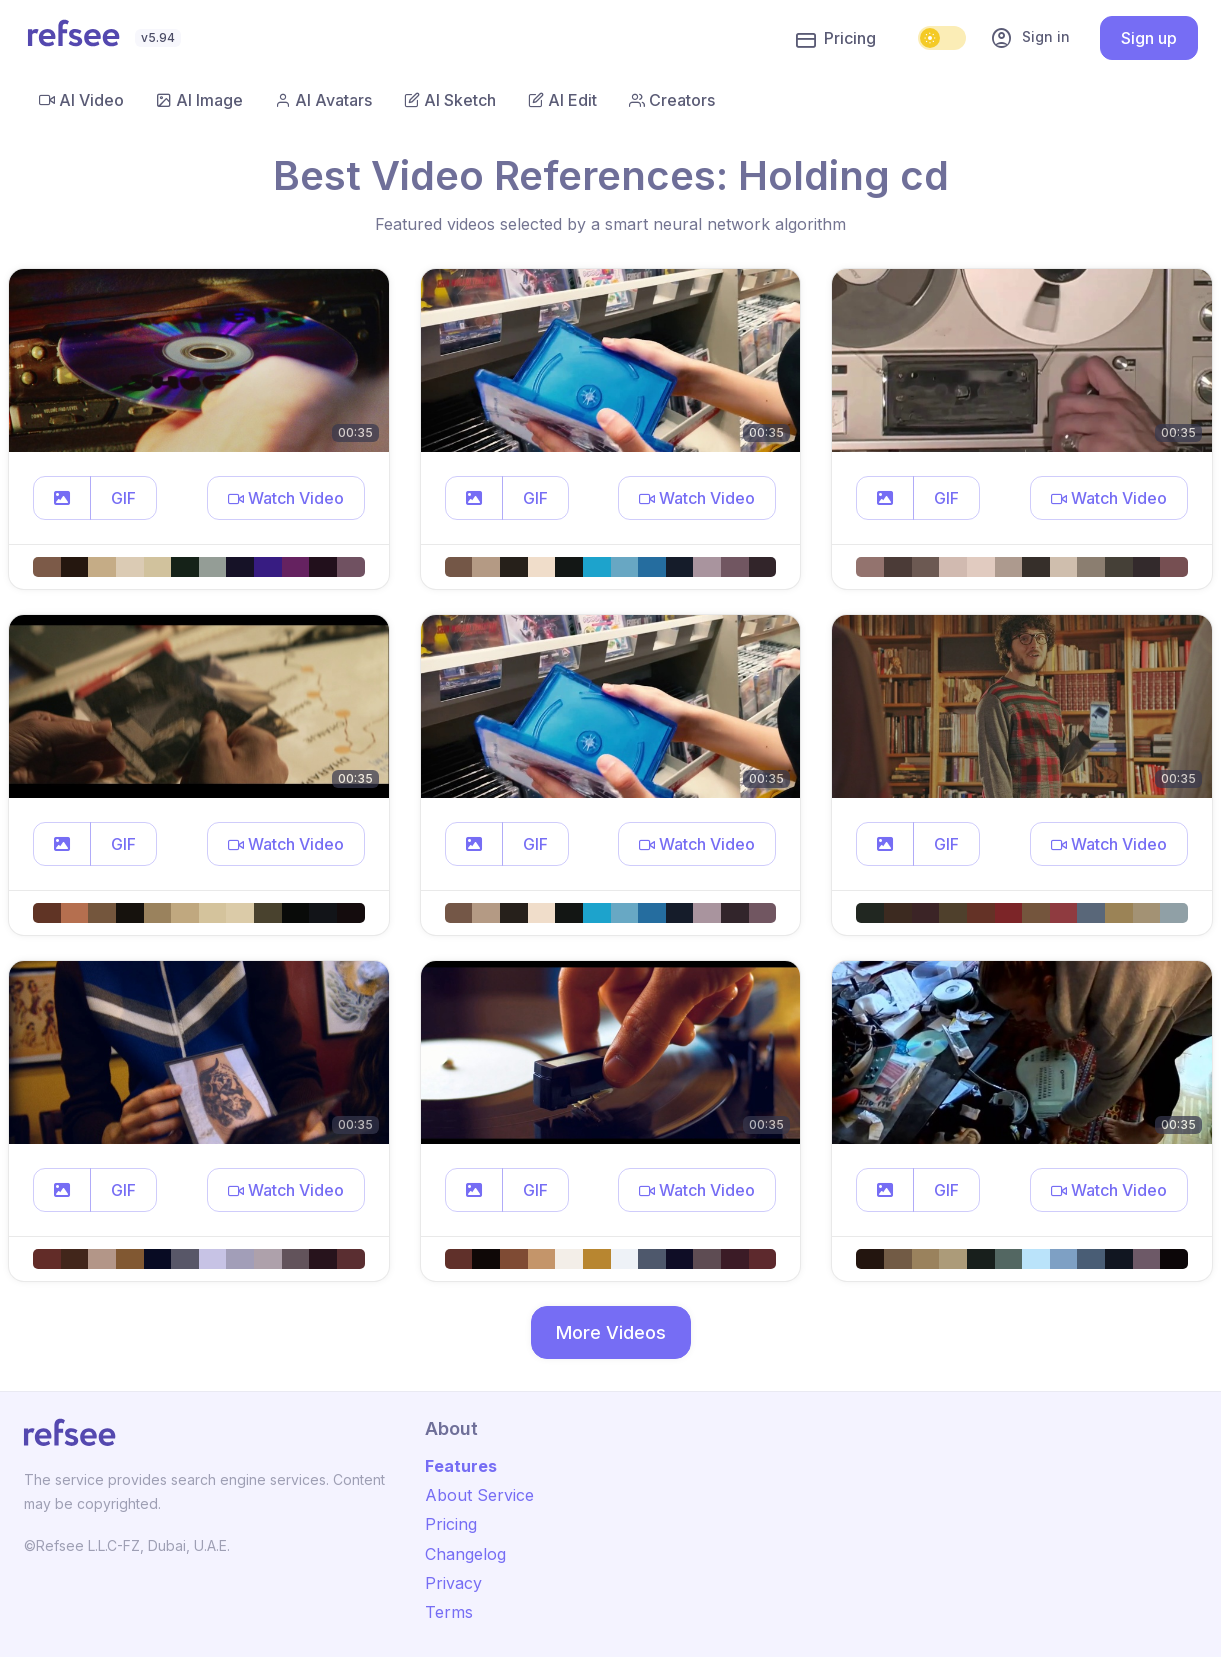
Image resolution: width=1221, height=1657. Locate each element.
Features (461, 1466)
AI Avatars (323, 100)
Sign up (1149, 38)
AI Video (81, 100)
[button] (62, 498)
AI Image (199, 100)
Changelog (465, 1554)
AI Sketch (450, 100)
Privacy (453, 1583)
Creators (672, 100)
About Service (479, 1495)
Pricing (836, 39)
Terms (449, 1612)
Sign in (1030, 38)
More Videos (611, 1332)
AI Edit (562, 100)
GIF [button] (123, 498)
